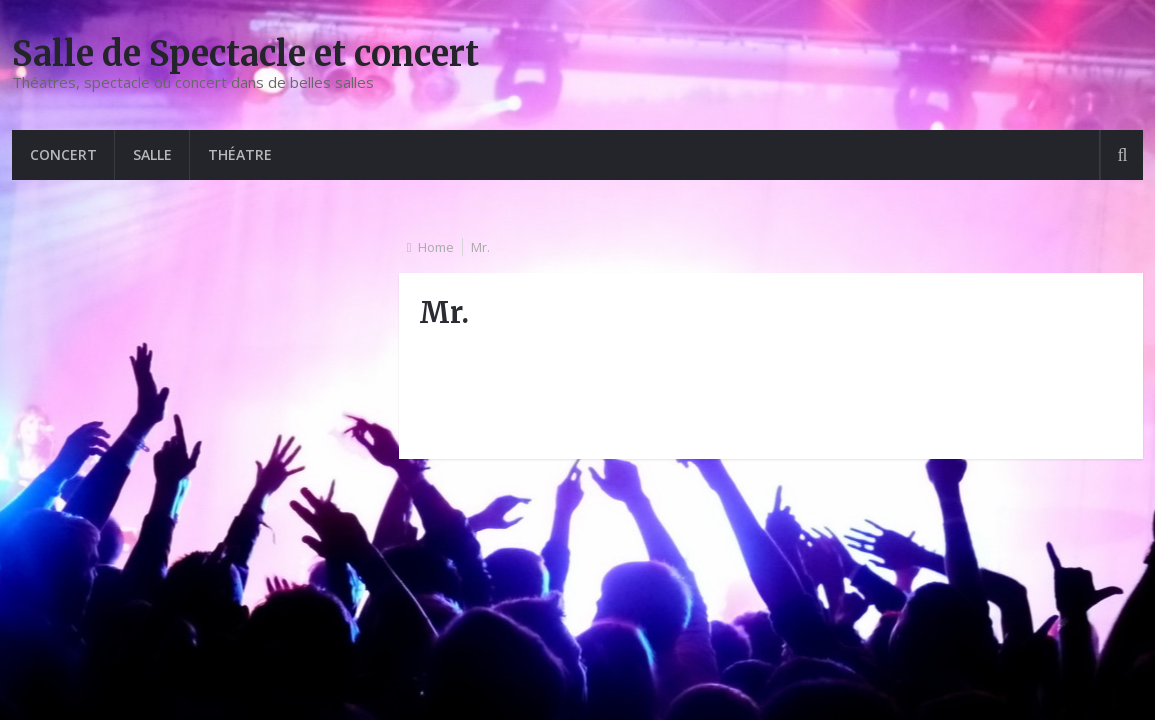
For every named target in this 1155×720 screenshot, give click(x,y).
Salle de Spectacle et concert (245, 54)
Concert (63, 154)
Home (436, 247)
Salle (152, 154)
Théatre (240, 154)
